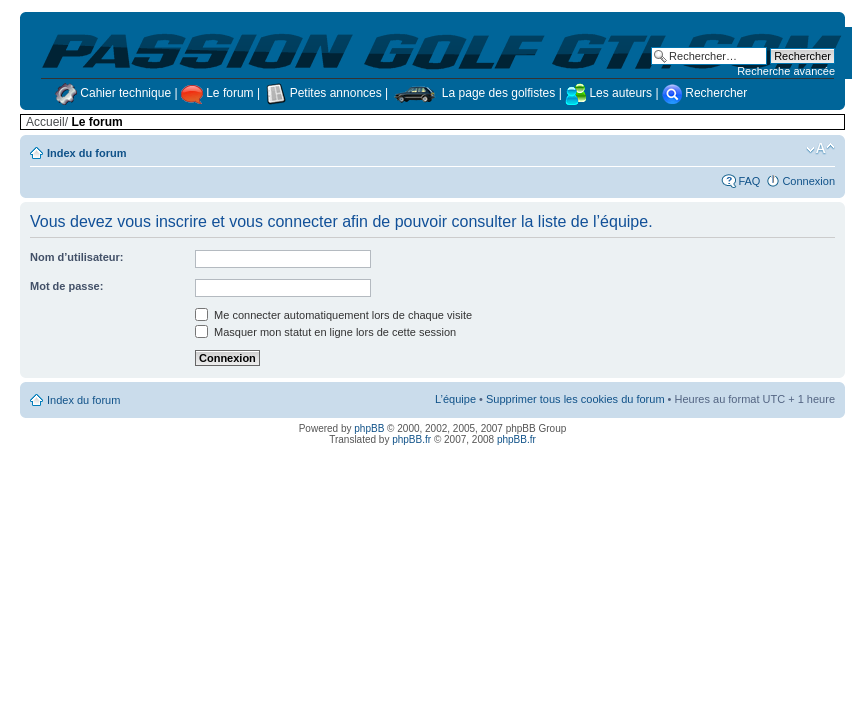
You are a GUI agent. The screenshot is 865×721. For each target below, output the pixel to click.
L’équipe (455, 399)
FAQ (749, 181)
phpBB (369, 428)
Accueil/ (47, 122)
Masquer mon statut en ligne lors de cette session (325, 332)
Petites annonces (324, 93)
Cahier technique (114, 93)
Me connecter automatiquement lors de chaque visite (333, 315)
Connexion (808, 181)
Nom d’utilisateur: (77, 257)
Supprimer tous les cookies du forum (575, 399)
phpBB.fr (411, 439)
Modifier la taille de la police (820, 149)
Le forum (219, 93)
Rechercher (704, 93)
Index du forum (86, 153)
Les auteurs (608, 93)
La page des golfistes (475, 93)
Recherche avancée (786, 71)
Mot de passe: (66, 286)
